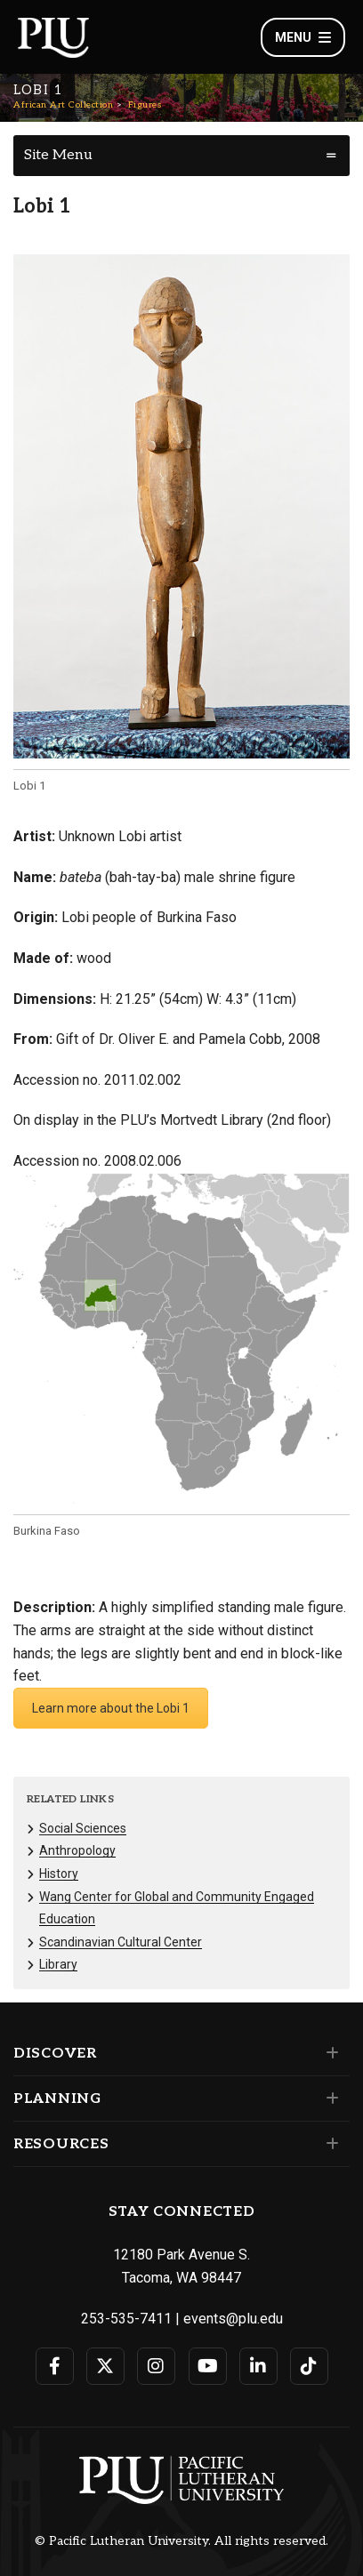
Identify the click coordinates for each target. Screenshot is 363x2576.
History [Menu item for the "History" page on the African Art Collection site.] (58, 1873)
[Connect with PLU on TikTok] (309, 2366)
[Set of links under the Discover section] (329, 2053)
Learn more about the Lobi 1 (111, 1708)
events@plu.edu (233, 2318)
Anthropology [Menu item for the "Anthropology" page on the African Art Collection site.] (77, 1850)
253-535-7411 (126, 2318)
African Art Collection (63, 105)
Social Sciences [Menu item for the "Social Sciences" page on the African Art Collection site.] (82, 1828)
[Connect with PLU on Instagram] (156, 2366)
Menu (303, 37)
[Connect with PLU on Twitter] (105, 2366)
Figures (145, 105)
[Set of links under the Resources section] (329, 2144)
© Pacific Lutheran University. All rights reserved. (181, 2541)
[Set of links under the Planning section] (329, 2098)
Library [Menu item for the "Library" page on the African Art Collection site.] (58, 1964)
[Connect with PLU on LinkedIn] (258, 2366)
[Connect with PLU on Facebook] (55, 2366)
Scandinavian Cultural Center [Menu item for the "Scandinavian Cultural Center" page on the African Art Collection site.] (120, 1942)
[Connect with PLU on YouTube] (208, 2366)
